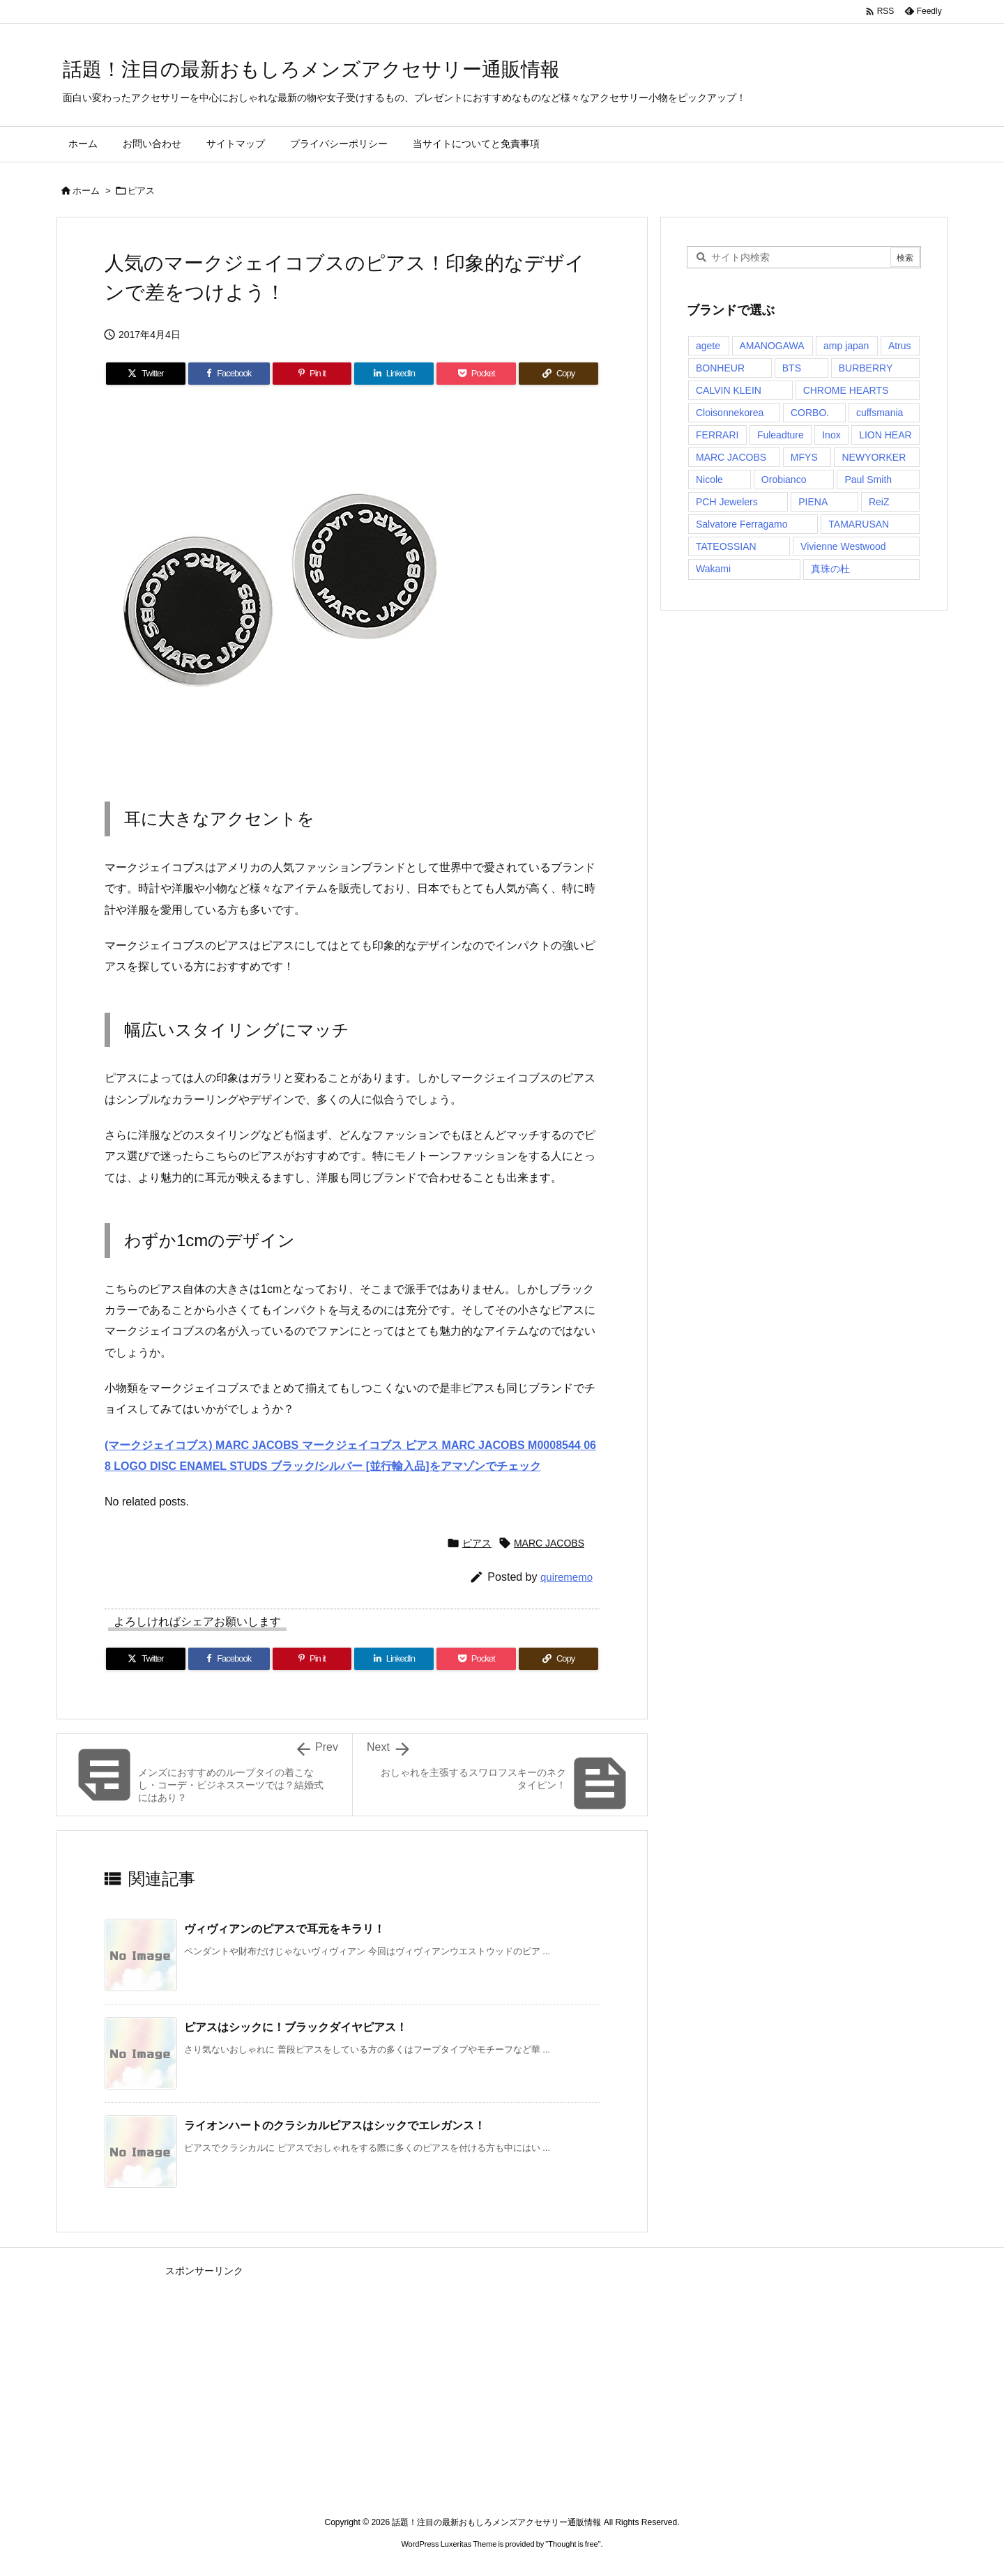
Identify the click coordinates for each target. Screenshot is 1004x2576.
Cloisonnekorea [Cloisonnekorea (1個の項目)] (729, 412)
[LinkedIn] (394, 373)
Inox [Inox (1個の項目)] (831, 434)
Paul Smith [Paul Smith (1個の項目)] (868, 479)
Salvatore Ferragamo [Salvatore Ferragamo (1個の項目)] (742, 524)
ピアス (141, 190)
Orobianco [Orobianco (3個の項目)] (784, 479)
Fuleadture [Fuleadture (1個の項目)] (780, 434)
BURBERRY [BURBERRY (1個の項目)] (866, 368)
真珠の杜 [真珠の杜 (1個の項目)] (830, 568)
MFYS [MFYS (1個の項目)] (804, 457)
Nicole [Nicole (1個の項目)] (709, 479)
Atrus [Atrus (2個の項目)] (899, 345)
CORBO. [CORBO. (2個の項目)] (810, 412)
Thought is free (573, 2544)
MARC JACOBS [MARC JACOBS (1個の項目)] (731, 457)
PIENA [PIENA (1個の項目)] (813, 501)
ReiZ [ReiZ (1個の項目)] (879, 501)
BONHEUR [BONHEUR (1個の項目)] (720, 368)
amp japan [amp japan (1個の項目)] (846, 345)
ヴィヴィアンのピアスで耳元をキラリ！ (284, 1929)
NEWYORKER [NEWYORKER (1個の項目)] (874, 457)
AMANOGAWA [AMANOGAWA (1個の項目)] (772, 345)
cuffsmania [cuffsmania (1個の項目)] (879, 412)
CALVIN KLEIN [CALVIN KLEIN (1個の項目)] (728, 390)
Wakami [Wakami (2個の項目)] (713, 568)
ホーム (86, 190)
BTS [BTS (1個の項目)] (791, 368)
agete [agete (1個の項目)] (708, 345)
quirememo (566, 1577)
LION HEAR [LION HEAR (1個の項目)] (885, 434)
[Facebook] (229, 373)
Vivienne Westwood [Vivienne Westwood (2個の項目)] (842, 546)
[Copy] (558, 373)
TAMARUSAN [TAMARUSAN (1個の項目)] (858, 524)
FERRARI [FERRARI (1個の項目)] (717, 434)
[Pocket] (476, 373)
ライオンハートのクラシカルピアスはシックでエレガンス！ (334, 2125)
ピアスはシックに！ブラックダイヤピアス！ (295, 2027)
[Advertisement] (204, 2375)
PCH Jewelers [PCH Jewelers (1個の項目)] (727, 501)
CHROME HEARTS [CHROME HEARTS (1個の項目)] (846, 390)
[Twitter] (145, 373)
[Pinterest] (312, 373)
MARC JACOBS (549, 1543)
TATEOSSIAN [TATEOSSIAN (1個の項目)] (726, 546)
